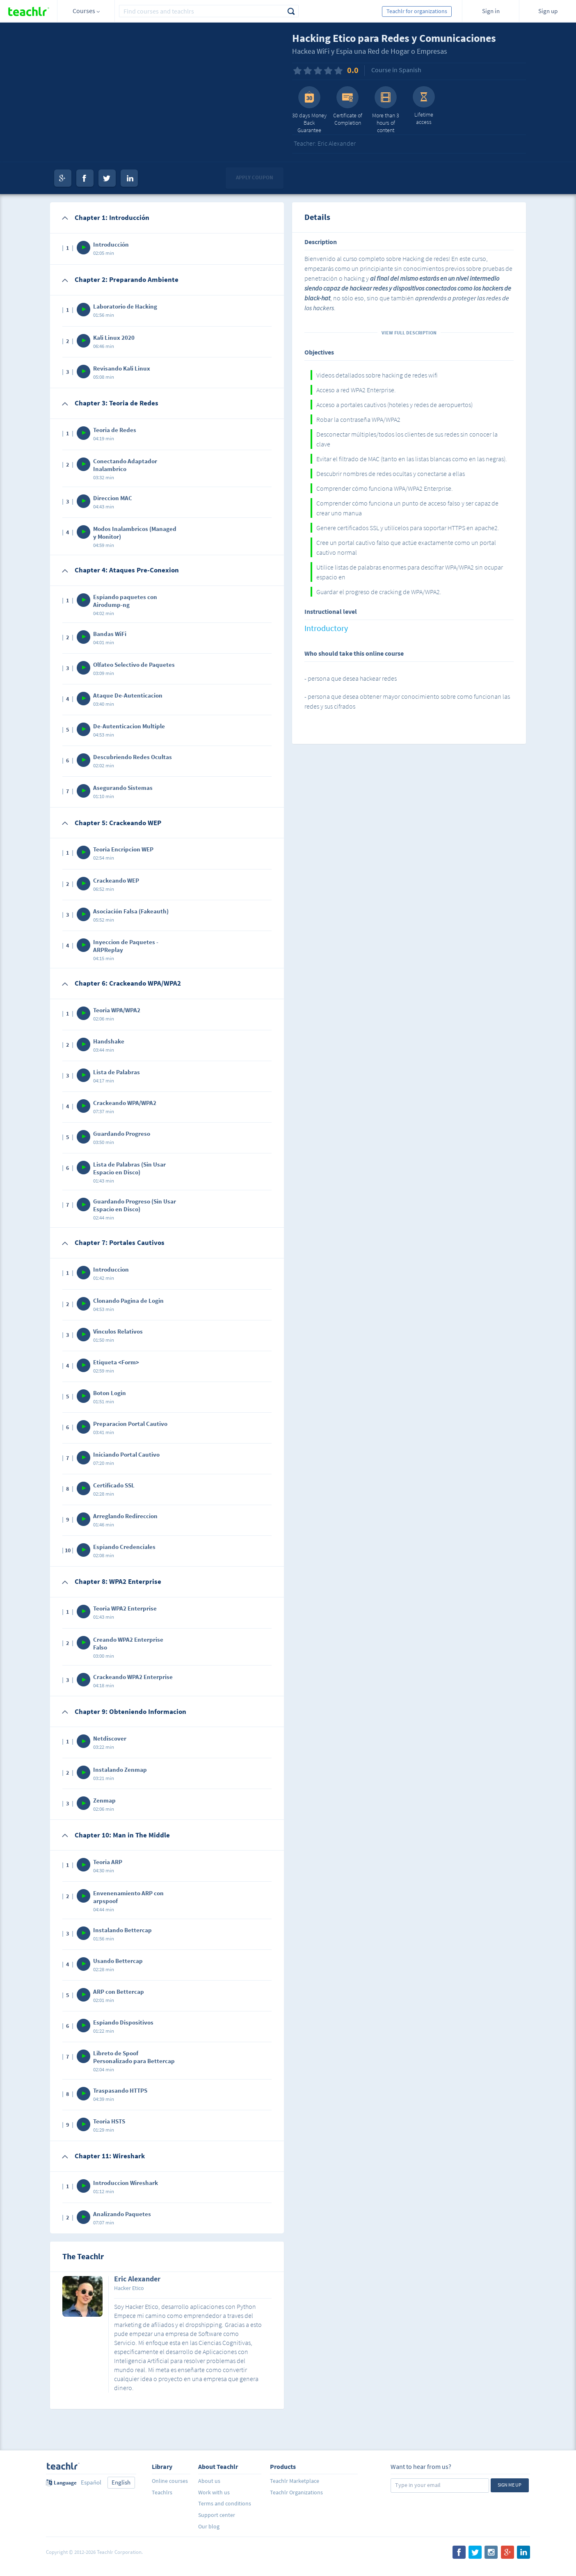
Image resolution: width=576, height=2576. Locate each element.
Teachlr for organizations (416, 11)
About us (209, 2480)
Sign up (548, 11)
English (121, 2482)
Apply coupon (254, 177)
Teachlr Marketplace (294, 2480)
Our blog (208, 2526)
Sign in (491, 11)
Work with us (214, 2492)
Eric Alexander (137, 2279)
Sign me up (509, 2485)
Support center (216, 2515)
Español (91, 2482)
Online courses (170, 2480)
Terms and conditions (224, 2503)
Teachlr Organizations (296, 2492)
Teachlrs (162, 2492)
